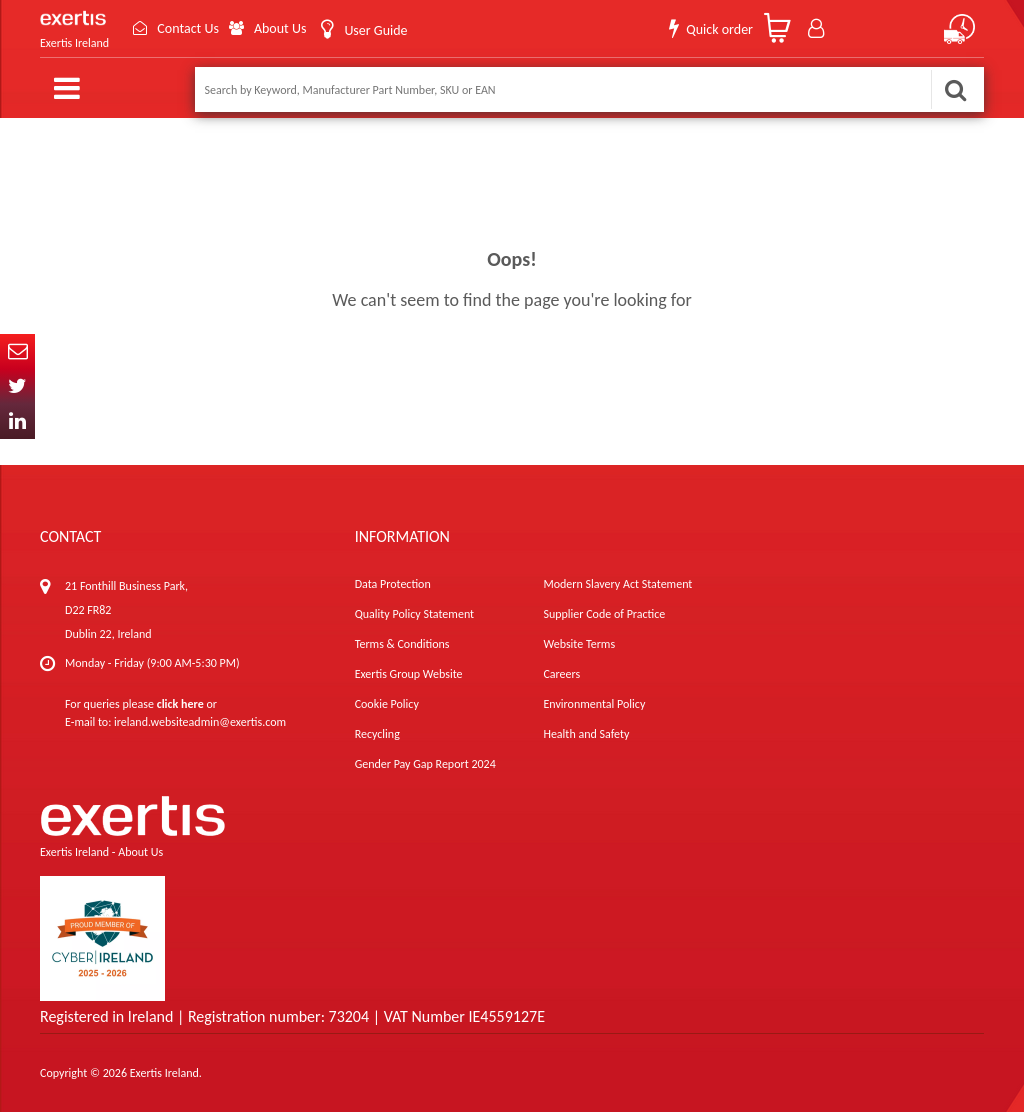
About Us (280, 28)
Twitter (17, 386)
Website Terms (579, 644)
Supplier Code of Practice (604, 614)
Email (17, 351)
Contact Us (188, 28)
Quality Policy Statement (414, 614)
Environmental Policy (594, 704)
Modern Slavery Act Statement (617, 584)
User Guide (375, 30)
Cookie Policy (387, 704)
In (17, 421)
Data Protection (393, 584)
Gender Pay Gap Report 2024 (425, 764)
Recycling (377, 734)
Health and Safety (586, 734)
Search (955, 89)
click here (180, 704)
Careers (561, 674)
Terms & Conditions (402, 644)
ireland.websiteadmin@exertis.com (200, 722)
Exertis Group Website (409, 674)
